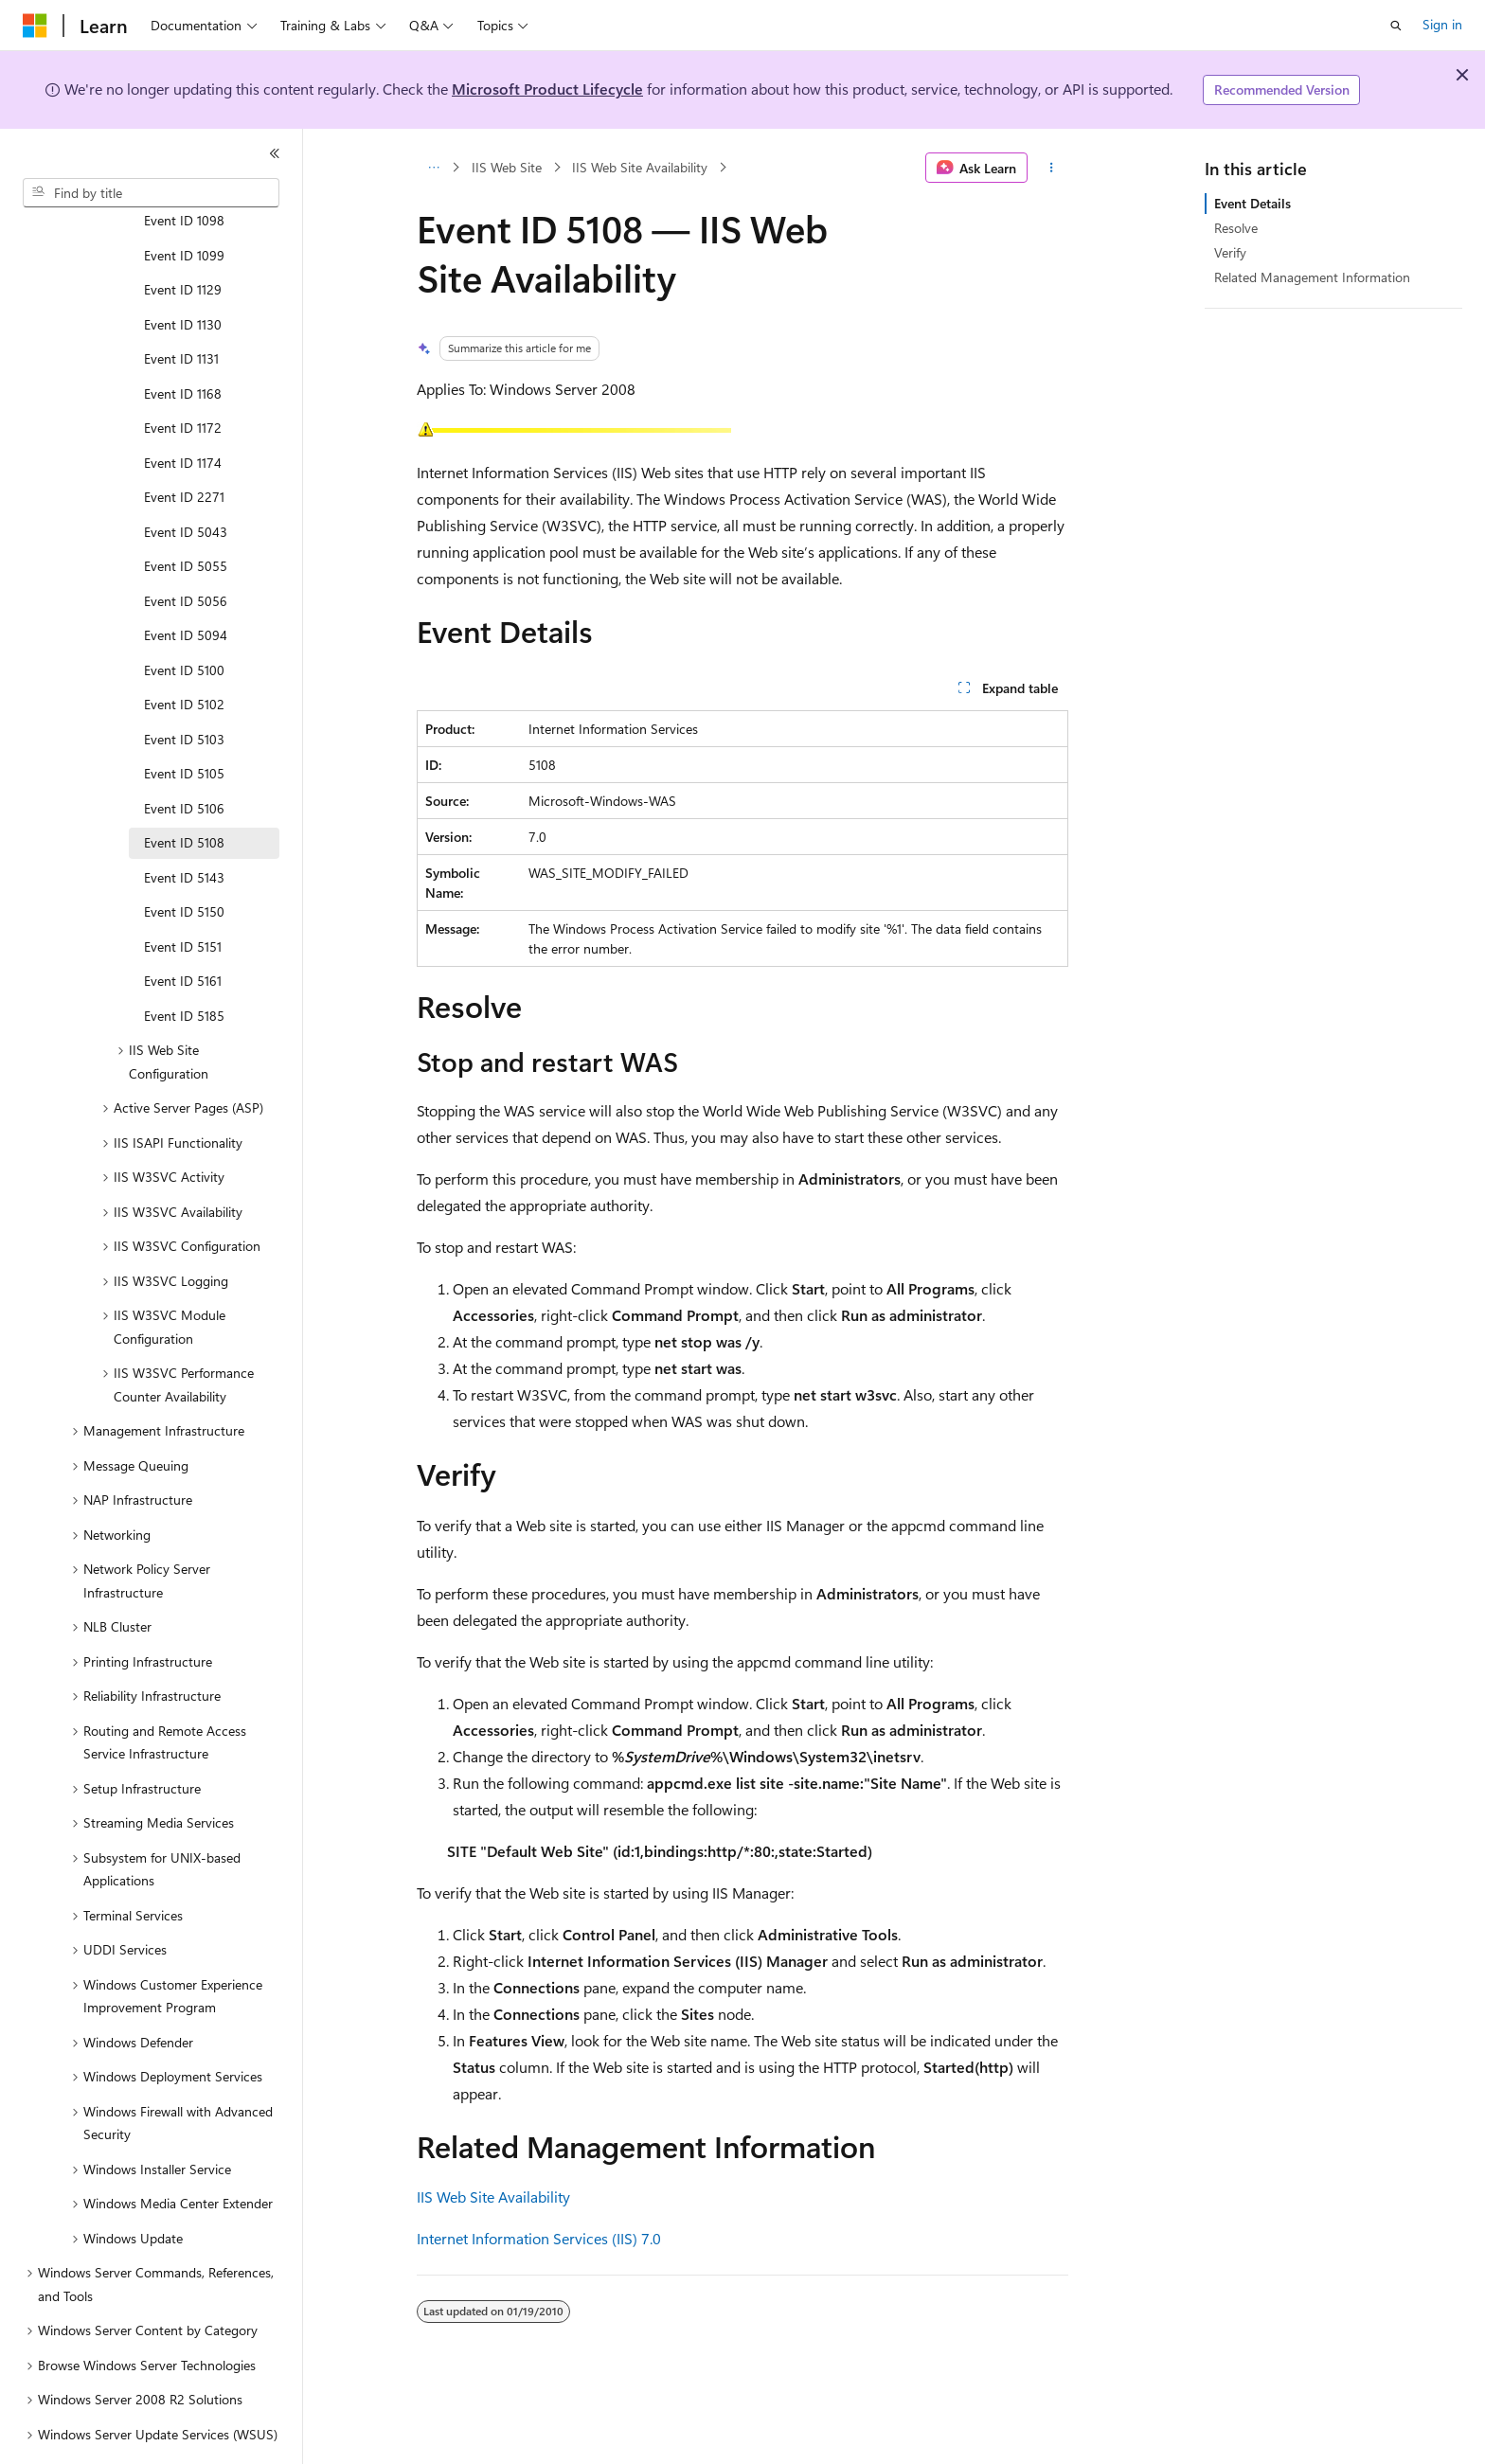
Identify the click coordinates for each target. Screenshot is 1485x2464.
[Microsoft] (35, 25)
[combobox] (151, 193)
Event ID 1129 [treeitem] (183, 237)
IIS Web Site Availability (639, 167)
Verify (1230, 252)
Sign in (1442, 24)
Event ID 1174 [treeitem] (183, 411)
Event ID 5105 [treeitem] (184, 721)
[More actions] (1051, 167)
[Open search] (1396, 26)
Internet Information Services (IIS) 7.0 (539, 2238)
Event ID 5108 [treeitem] (184, 790)
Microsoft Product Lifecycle (547, 88)
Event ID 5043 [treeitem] (185, 480)
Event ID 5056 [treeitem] (185, 549)
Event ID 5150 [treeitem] (184, 859)
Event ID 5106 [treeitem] (184, 756)
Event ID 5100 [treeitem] (184, 618)
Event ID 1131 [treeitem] (181, 306)
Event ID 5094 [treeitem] (185, 583)
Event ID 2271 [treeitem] (184, 445)
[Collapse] (275, 153)
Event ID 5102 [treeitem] (184, 652)
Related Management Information (1312, 277)
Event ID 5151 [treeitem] (183, 894)
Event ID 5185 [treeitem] (184, 964)
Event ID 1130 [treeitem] (183, 272)
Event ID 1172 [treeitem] (183, 375)
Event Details (1252, 203)
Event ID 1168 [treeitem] (183, 341)
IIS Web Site (507, 167)
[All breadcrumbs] (433, 167)
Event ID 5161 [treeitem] (183, 928)
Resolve (1236, 228)
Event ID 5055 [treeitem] (185, 514)
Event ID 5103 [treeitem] (184, 687)
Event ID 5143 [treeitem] (184, 825)
